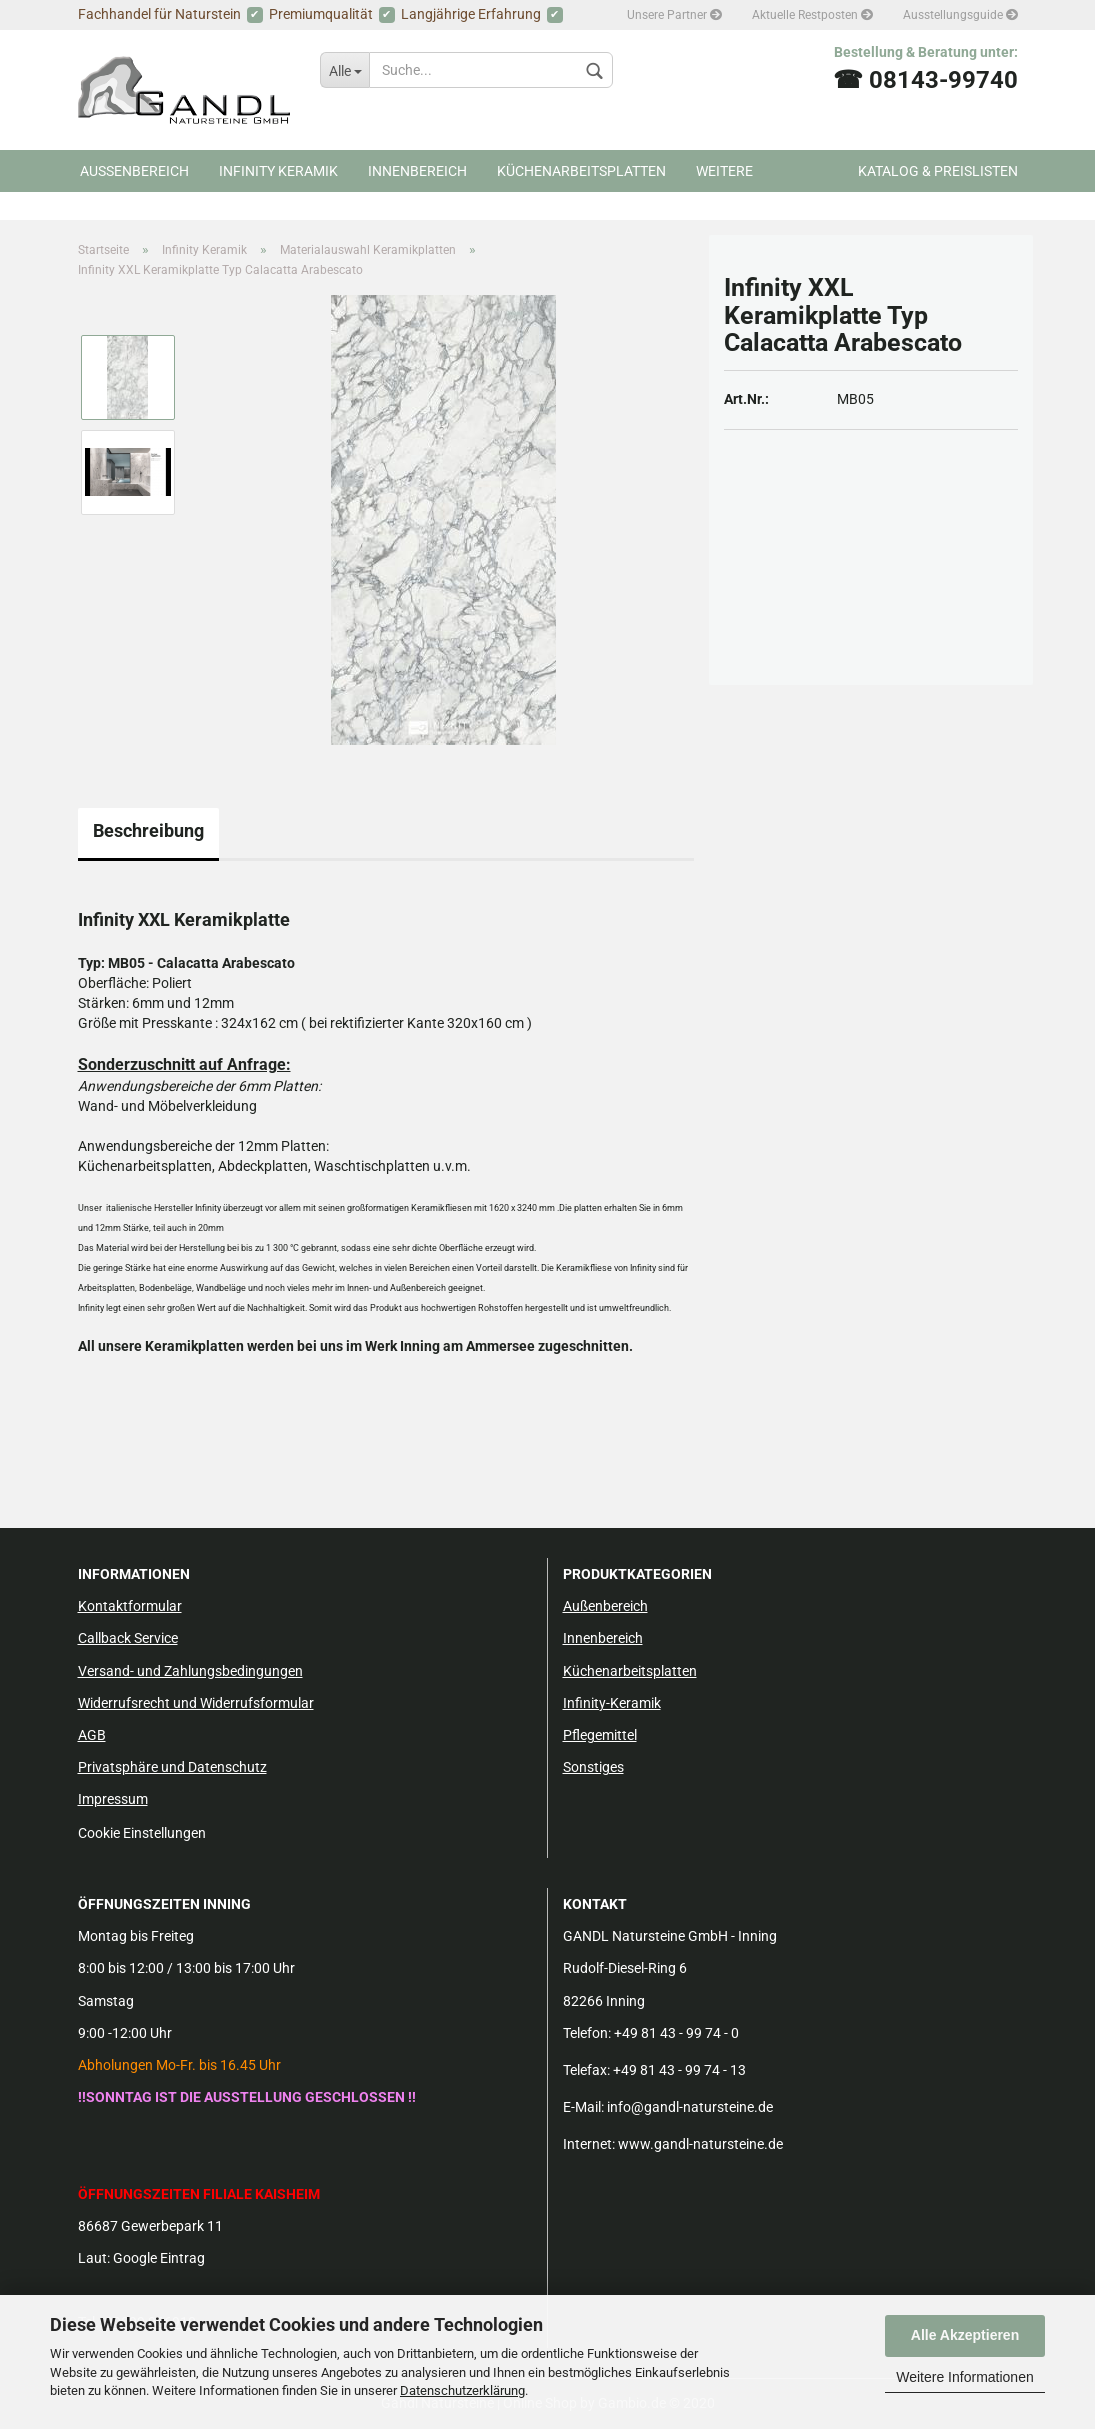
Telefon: (587, 2033)
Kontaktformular (130, 1606)
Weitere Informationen (964, 2377)
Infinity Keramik (278, 171)
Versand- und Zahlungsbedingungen (190, 1671)
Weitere (724, 171)
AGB (92, 1735)
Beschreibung (148, 830)
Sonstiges (593, 1767)
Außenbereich (605, 1606)
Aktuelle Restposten (812, 15)
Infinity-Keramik (612, 1703)
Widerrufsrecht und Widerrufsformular (196, 1703)
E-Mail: (583, 2107)
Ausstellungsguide (960, 15)
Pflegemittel (600, 1735)
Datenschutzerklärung (462, 2390)
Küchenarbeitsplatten (581, 171)
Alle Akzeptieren (965, 2335)
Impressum (113, 1799)
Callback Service (128, 1638)
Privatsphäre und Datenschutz (172, 1767)
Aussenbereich (134, 171)
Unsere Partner (674, 15)
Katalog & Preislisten (938, 171)
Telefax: (586, 2070)
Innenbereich (417, 171)
